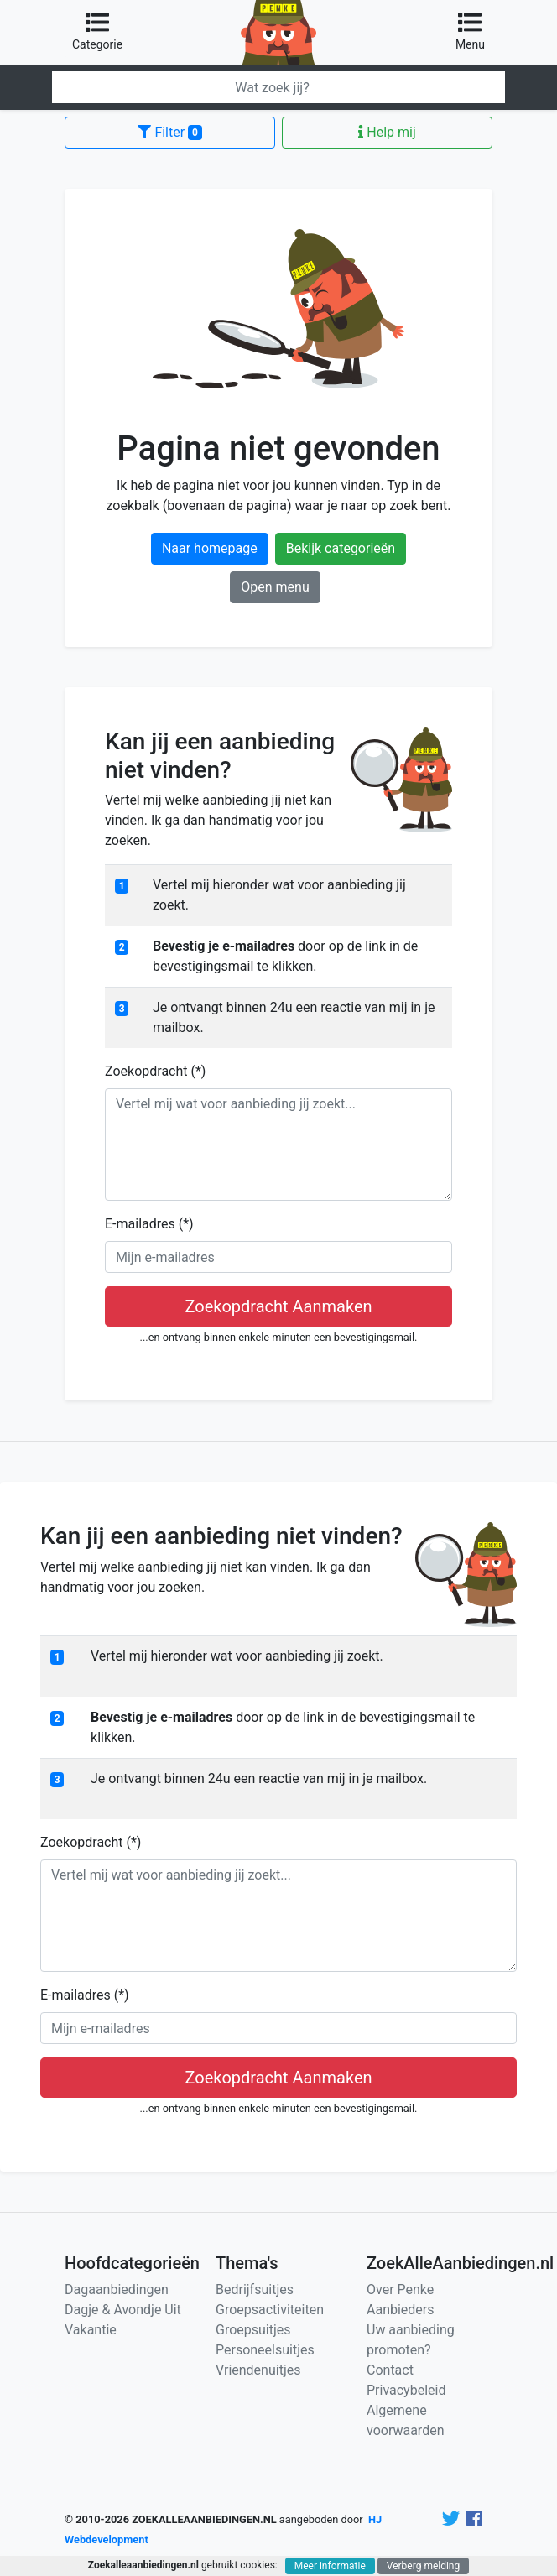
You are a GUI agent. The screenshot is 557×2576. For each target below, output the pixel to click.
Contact (390, 2370)
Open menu (275, 587)
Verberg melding (423, 2566)
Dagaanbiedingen (117, 2289)
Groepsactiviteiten (270, 2310)
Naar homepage (210, 548)
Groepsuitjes (253, 2330)
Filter (169, 132)
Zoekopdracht (155, 1071)
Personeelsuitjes (265, 2350)
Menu (470, 31)
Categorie (97, 31)
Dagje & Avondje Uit (123, 2310)
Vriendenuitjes (258, 2370)
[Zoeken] (278, 87)
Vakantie (91, 2330)
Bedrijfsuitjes (255, 2289)
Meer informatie (330, 2566)
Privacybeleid (406, 2390)
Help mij (386, 132)
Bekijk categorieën (340, 548)
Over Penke (400, 2289)
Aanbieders (401, 2310)
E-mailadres (149, 1224)
